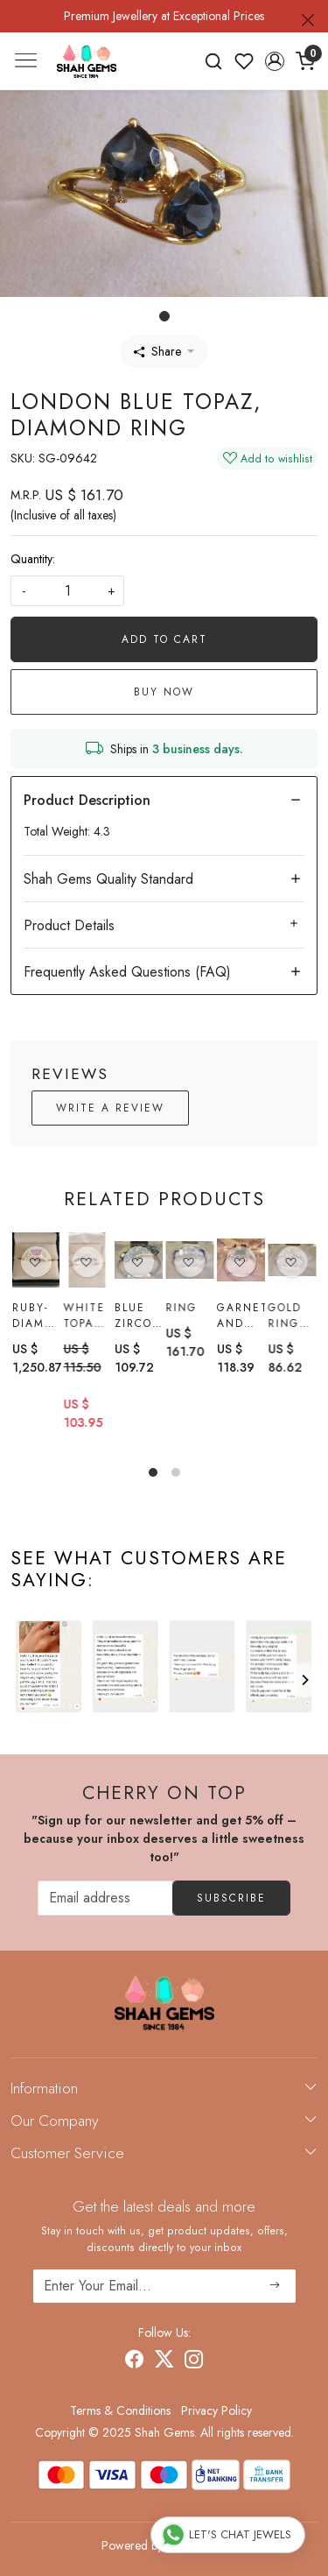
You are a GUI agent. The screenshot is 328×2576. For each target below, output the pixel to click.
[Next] (304, 1679)
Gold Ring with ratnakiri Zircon (292, 1318)
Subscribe (231, 1898)
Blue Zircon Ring (138, 1315)
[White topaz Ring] (87, 1260)
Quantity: (32, 559)
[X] (164, 2361)
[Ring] (189, 1260)
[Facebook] (135, 2361)
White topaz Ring (84, 1315)
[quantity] (67, 590)
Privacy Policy (216, 2410)
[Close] (308, 20)
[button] (274, 61)
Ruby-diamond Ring (36, 1315)
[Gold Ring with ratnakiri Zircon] (292, 1262)
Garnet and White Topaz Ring (241, 1315)
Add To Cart (164, 639)
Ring (181, 1308)
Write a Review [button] (110, 1108)
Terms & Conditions (120, 2410)
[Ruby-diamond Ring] (36, 1260)
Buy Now (164, 692)
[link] (214, 61)
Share (157, 351)
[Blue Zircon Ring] (139, 1260)
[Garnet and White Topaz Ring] (241, 1260)
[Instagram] (194, 2361)
